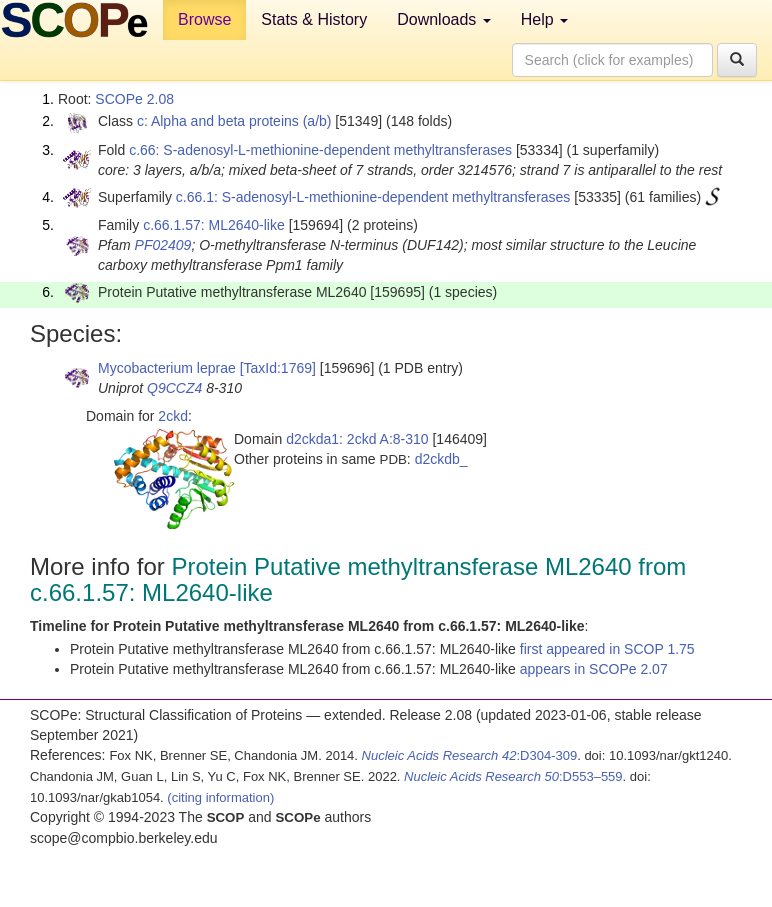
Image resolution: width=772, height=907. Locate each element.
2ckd (173, 416)
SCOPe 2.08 (134, 99)
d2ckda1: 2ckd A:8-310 (357, 439)
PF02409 (163, 245)
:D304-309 (470, 755)
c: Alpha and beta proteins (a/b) (234, 121)
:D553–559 (513, 776)
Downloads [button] (444, 19)
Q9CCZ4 (174, 388)
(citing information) (220, 797)
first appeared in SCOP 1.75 (607, 649)
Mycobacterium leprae (167, 368)
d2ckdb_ (441, 459)
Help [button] (544, 19)
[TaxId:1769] (278, 368)
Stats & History (314, 19)
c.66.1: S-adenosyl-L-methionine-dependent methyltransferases (373, 197)
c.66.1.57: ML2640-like (214, 225)
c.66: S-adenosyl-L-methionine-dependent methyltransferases (320, 150)
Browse (204, 19)
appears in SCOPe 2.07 (594, 669)
